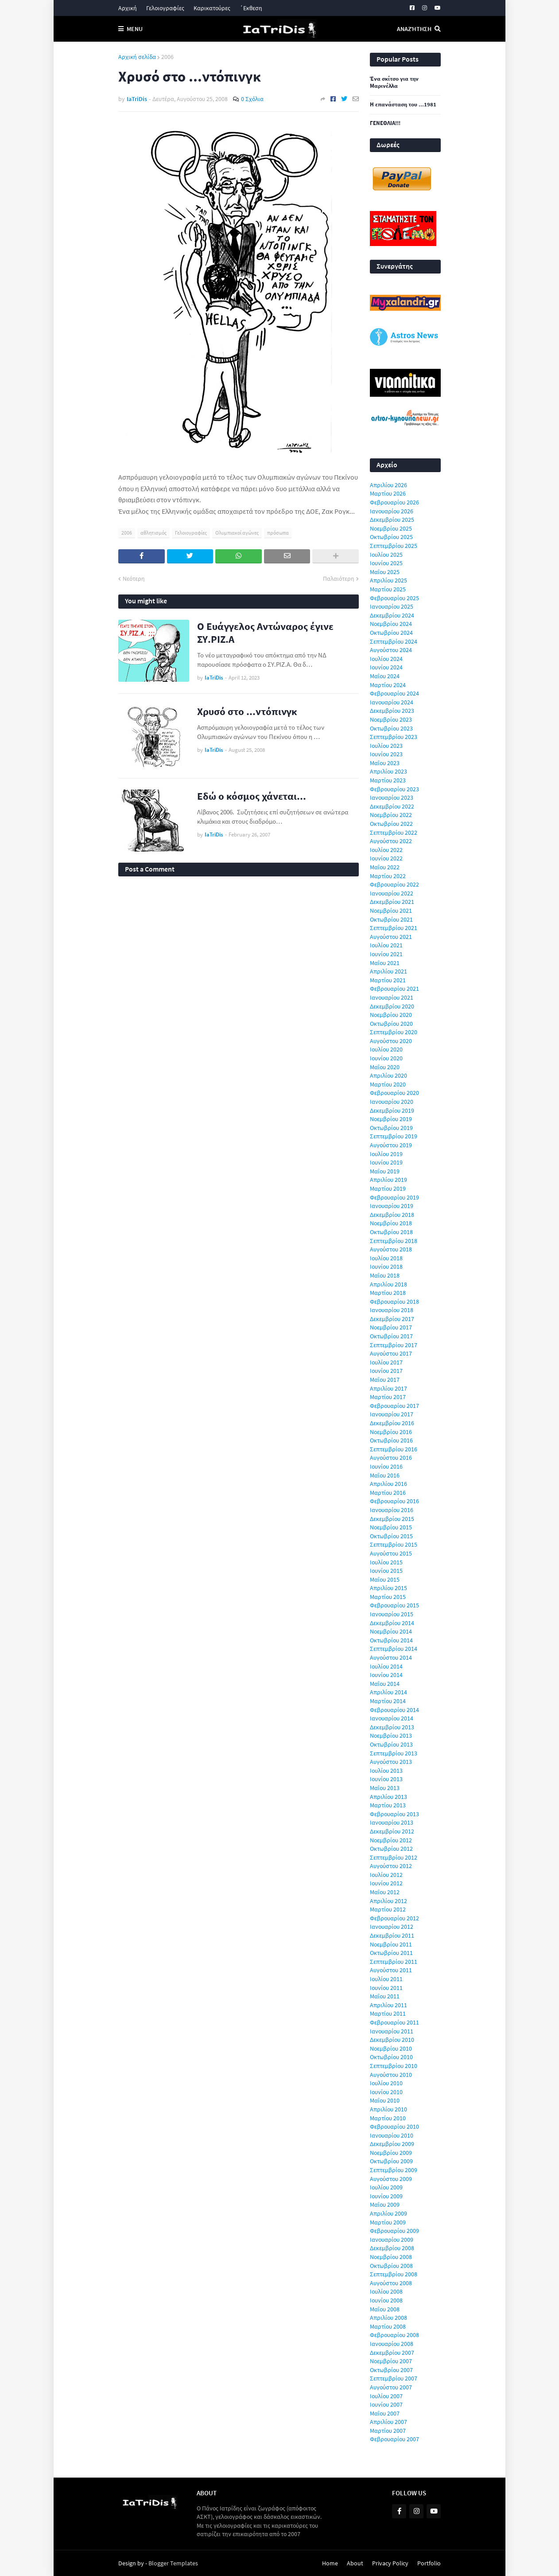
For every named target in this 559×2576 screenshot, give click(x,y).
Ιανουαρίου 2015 (391, 1614)
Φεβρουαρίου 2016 (394, 1501)
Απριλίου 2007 (388, 2422)
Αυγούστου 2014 (391, 1657)
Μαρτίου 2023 (388, 780)
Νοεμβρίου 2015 (391, 1527)
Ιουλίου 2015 (386, 1562)
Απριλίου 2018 (388, 1284)
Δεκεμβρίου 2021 (392, 902)
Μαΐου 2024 (385, 676)
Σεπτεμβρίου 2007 (393, 2378)
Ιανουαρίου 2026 (391, 511)
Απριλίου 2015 (388, 1588)
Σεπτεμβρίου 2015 (393, 1544)
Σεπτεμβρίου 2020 (393, 1032)
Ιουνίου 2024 (386, 667)
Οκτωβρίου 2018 (391, 1232)
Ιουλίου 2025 (386, 555)
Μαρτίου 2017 (388, 1397)
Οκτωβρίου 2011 (391, 1953)
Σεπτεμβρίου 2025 (393, 546)
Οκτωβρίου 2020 (391, 1024)
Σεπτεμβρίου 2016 (393, 1449)
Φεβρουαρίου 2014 (394, 1710)
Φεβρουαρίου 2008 (394, 2335)
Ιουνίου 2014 (386, 1675)
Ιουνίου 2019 (386, 1162)
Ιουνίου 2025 (386, 563)
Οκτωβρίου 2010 (391, 2057)
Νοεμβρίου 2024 (391, 624)
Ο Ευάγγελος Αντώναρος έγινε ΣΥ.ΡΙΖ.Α (265, 633)
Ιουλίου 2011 (386, 1979)
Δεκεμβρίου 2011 (392, 1935)
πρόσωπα (278, 532)
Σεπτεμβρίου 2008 (393, 2274)
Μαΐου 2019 (385, 1171)
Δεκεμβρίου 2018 (392, 1215)
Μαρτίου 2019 (388, 1188)
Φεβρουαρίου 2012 (394, 1918)
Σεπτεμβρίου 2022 (393, 833)
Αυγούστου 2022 (391, 841)
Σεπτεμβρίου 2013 (393, 1753)
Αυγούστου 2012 (391, 1866)
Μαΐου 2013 (385, 1788)
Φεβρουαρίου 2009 (394, 2231)
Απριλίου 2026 (388, 485)
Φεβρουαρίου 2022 (394, 884)
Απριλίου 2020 (388, 1075)
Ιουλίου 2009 (386, 2187)
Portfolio (429, 2563)
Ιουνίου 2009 (386, 2196)
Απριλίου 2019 (388, 1180)
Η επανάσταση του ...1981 (403, 104)
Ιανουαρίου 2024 (391, 702)
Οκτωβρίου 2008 (391, 2266)
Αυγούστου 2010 (391, 2075)
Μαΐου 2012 (385, 1892)
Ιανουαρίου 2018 (391, 1310)
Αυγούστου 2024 (391, 650)
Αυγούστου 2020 (391, 1041)
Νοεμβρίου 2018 (391, 1223)
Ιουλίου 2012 (386, 1875)
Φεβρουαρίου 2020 (394, 1093)
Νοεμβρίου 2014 (391, 1631)
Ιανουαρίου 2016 (391, 1510)
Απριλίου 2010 (388, 2109)
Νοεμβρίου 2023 (391, 719)
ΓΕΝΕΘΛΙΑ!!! (385, 123)
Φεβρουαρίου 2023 (394, 789)
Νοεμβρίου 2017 (391, 1327)
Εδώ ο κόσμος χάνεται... (251, 796)
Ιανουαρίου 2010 (391, 2135)
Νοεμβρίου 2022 (391, 815)
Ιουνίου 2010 (386, 2092)
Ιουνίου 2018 (386, 1266)
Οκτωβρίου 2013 (391, 1744)
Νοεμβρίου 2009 (391, 2153)
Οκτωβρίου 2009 (391, 2161)
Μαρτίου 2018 (388, 1293)
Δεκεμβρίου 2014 (392, 1623)
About (355, 2563)
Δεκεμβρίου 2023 (392, 711)
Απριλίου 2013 (388, 1797)
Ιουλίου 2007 (386, 2396)
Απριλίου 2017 (388, 1388)
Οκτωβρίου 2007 (391, 2370)
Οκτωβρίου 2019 (391, 1128)
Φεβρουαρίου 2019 (394, 1197)
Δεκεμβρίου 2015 (392, 1519)
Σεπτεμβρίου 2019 (393, 1136)
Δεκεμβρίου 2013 (392, 1727)
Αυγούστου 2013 (391, 1762)
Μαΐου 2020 (385, 1067)
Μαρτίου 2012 (388, 1909)
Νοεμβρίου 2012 (391, 1840)
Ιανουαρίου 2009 (391, 2240)
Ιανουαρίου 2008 (391, 2344)
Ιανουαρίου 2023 (391, 797)
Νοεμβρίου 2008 (391, 2257)
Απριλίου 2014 (388, 1692)
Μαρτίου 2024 (388, 685)
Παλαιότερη (338, 578)
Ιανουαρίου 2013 (391, 1822)
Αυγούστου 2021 (391, 937)
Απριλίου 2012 (388, 1901)
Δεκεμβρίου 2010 (392, 2040)
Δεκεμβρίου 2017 (392, 1319)
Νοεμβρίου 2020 (391, 1015)
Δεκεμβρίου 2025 (392, 520)
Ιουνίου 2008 (386, 2300)
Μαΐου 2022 (385, 867)
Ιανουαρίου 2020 (391, 1102)
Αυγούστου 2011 (391, 1970)
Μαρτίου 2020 (388, 1084)
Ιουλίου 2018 (386, 1258)
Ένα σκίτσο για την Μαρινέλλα (394, 82)
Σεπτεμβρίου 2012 (393, 1857)
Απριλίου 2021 (388, 971)
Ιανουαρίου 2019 (391, 1206)
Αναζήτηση (414, 29)
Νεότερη (134, 578)
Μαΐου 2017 (385, 1380)
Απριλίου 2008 (388, 2318)
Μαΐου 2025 (385, 572)
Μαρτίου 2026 (388, 493)
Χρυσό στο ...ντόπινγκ (247, 711)
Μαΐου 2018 (385, 1275)
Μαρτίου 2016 (388, 1493)
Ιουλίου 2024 (386, 659)
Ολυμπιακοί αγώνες (237, 532)
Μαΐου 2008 (385, 2309)
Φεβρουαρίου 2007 (394, 2439)
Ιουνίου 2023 (386, 754)
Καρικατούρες (212, 8)
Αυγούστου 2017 (391, 1353)
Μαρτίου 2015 (388, 1597)
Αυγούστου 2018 (391, 1249)
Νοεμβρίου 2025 (391, 528)
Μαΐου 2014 (385, 1684)
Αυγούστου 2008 (391, 2283)
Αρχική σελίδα (137, 57)
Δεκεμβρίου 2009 (392, 2144)
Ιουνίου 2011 (386, 1988)
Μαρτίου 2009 (388, 2222)
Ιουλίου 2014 (386, 1666)
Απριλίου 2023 (388, 771)
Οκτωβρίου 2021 (391, 919)
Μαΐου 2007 (385, 2413)
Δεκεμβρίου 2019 (392, 1110)
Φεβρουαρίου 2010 (394, 2126)
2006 (167, 57)
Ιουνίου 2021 (386, 954)
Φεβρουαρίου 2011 (394, 2022)
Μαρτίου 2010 (388, 2118)
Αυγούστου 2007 (391, 2387)
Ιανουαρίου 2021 (391, 997)
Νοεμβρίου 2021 (391, 911)
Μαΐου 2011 (385, 1996)
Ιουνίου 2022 (386, 858)
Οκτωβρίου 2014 (391, 1640)
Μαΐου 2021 (385, 963)
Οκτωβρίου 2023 (391, 728)
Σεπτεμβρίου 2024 (393, 641)
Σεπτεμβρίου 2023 (393, 737)
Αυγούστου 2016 (391, 1458)
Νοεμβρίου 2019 (391, 1119)
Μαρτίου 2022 (388, 876)
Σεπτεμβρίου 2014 (393, 1649)
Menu (135, 29)
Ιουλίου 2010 (386, 2083)
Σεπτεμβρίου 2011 (393, 1962)
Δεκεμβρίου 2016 (392, 1423)
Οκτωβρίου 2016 (391, 1440)
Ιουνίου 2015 (386, 1571)
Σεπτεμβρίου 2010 (393, 2066)
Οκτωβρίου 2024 (391, 633)
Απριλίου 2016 (388, 1484)
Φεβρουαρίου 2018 (394, 1302)
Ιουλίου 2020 (386, 1049)
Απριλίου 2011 (388, 2005)
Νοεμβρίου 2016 (391, 1432)
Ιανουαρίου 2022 (391, 893)
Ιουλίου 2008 (386, 2291)
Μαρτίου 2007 (388, 2431)
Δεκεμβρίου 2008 (392, 2248)
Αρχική (127, 8)
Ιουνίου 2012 (386, 1883)
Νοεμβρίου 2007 (391, 2361)
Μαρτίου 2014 (388, 1701)
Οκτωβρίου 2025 (391, 537)
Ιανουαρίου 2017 (391, 1414)
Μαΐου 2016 (385, 1475)
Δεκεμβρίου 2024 (392, 615)
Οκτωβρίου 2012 (391, 1849)
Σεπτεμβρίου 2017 (393, 1345)
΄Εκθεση (251, 8)
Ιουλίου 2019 (386, 1154)
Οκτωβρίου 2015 (391, 1536)
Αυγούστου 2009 (391, 2179)
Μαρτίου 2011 (388, 2013)
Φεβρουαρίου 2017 (394, 1406)
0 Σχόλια (252, 99)
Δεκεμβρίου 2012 (392, 1831)
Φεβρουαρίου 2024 (394, 693)
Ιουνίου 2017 (386, 1371)
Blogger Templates (173, 2563)
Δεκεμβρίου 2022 (392, 806)
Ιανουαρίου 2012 (391, 1927)
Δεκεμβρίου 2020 (392, 1006)
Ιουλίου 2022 (386, 850)
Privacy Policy (390, 2563)
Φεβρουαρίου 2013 (394, 1814)
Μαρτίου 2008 (388, 2326)
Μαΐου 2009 (385, 2205)
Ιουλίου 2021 (386, 945)
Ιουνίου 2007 (386, 2404)
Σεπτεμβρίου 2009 (393, 2170)
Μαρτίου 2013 (388, 1805)
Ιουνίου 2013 (386, 1779)
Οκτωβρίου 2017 (391, 1336)
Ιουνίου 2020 (386, 1058)
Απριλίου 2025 (388, 580)
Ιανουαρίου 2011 (391, 2031)
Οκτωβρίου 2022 (391, 824)
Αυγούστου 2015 (391, 1553)
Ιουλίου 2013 (386, 1771)
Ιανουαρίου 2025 (391, 606)
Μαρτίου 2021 (388, 980)
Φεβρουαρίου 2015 (394, 1605)
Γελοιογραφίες (165, 8)
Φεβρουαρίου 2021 (394, 989)
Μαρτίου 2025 (388, 589)
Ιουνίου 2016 (386, 1466)
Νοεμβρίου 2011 (391, 1944)
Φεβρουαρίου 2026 (394, 502)
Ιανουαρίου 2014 (391, 1718)
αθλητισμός (153, 532)
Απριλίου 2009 (388, 2213)
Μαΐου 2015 (385, 1579)
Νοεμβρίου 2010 (391, 2048)
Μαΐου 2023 (385, 763)
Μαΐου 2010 (385, 2100)
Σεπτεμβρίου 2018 (393, 1241)
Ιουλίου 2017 (386, 1362)
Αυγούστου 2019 (391, 1145)
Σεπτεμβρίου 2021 (393, 928)
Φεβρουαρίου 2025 (394, 598)
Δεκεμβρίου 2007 (392, 2353)
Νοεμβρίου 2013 (391, 1735)
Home (330, 2563)
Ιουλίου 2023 (386, 746)
